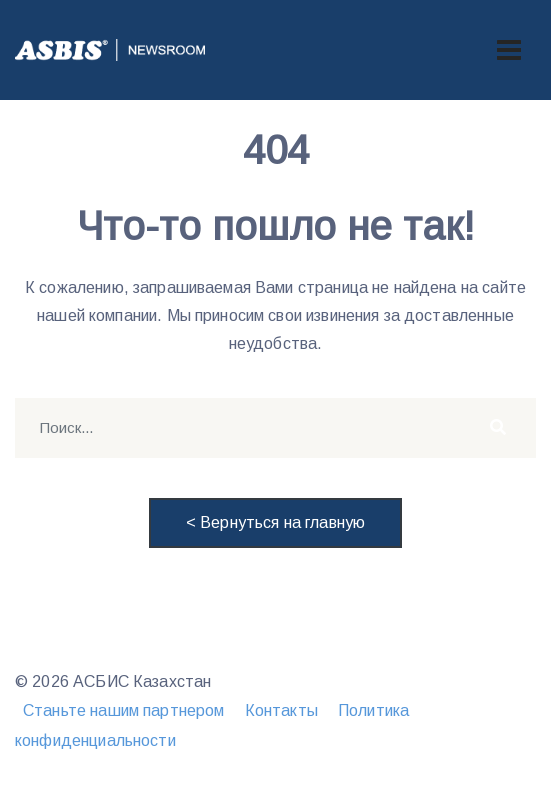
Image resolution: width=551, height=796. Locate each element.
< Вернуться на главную (275, 522)
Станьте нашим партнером (123, 710)
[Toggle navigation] (509, 50)
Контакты (281, 710)
